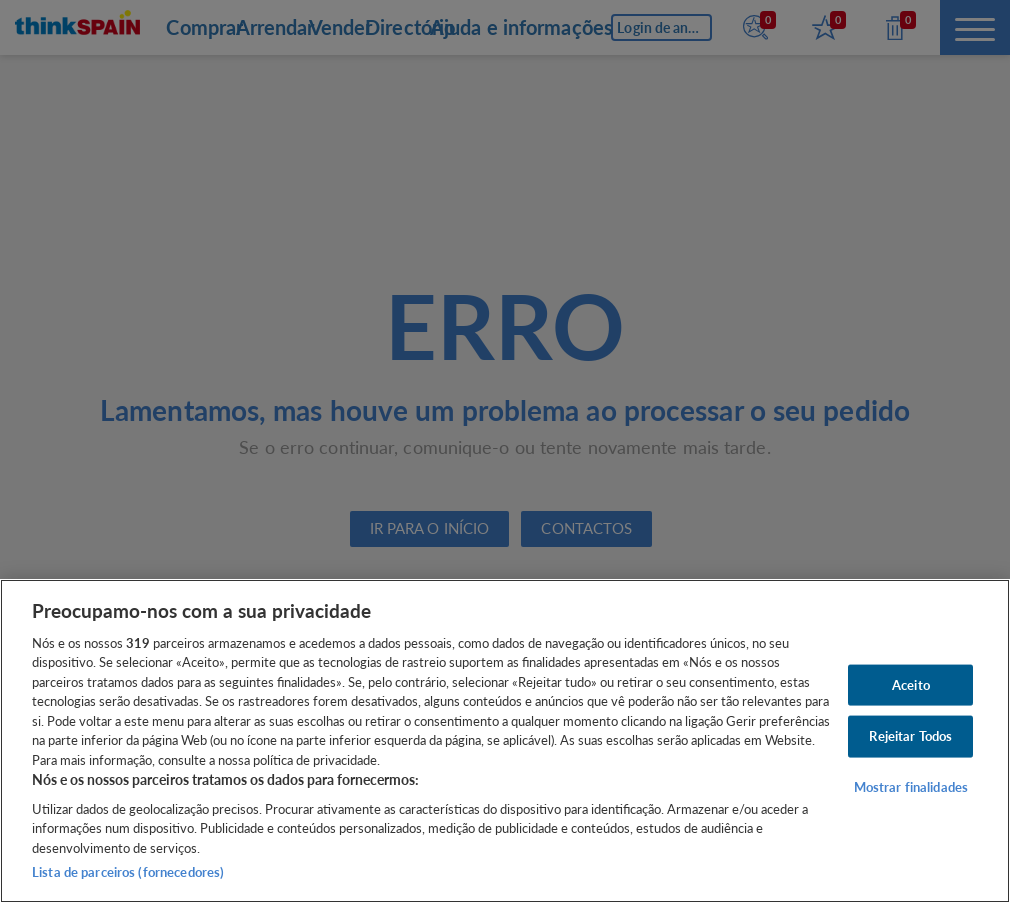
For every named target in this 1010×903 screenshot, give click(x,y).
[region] (505, 741)
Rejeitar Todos (910, 736)
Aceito (911, 684)
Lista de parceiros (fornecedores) (128, 872)
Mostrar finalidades (911, 787)
